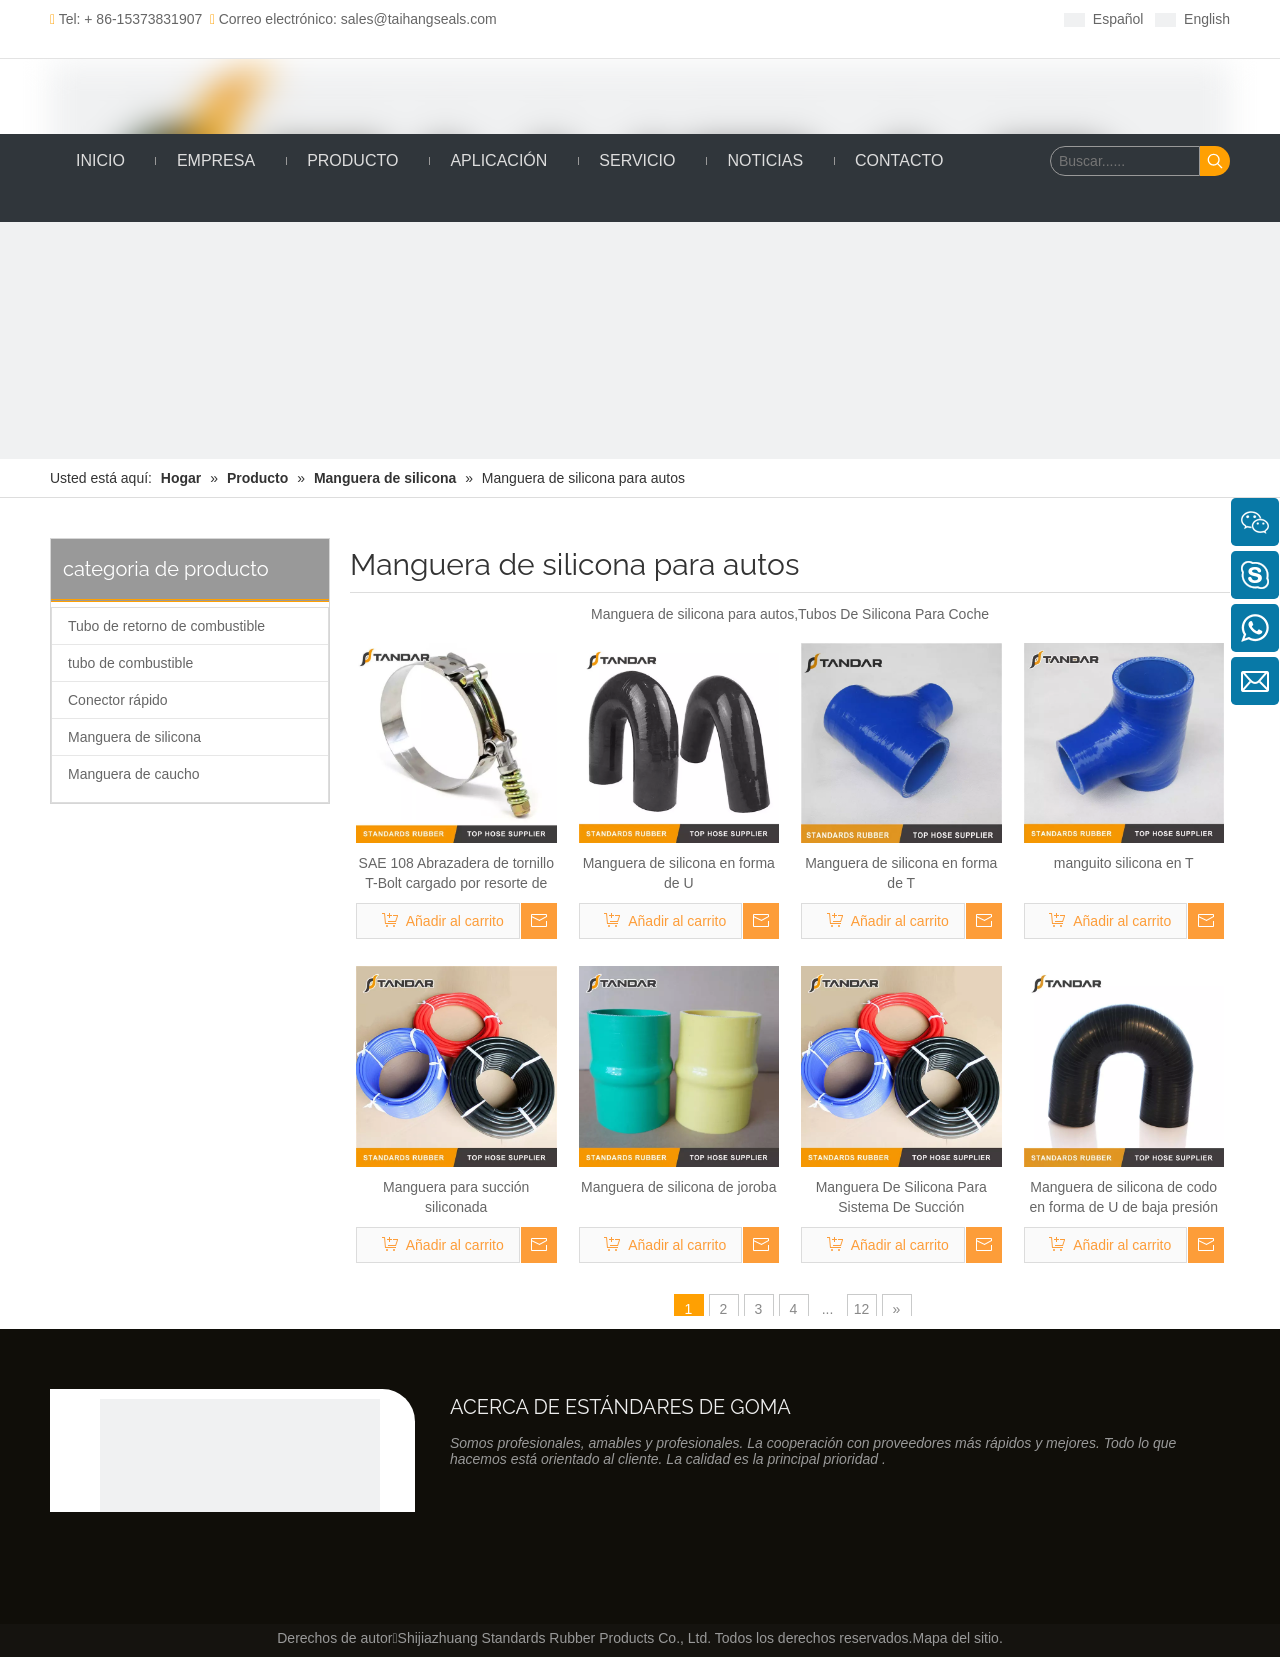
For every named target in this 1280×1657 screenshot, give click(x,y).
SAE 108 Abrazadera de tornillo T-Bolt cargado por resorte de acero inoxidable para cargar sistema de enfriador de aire (456, 874)
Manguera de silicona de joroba (678, 1187)
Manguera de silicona (134, 737)
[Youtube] (736, 18)
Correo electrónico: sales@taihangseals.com (353, 19)
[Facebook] (643, 18)
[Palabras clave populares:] (1215, 161)
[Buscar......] (1125, 161)
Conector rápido (118, 700)
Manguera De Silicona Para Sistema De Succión (901, 1197)
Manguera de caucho (134, 774)
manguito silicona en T (1124, 863)
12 (862, 1309)
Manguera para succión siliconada (456, 1197)
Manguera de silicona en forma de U (679, 873)
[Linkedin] (674, 18)
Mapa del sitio (955, 1638)
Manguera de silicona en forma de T (901, 873)
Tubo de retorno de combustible (166, 626)
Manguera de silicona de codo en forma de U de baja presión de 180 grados (1124, 1198)
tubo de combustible (130, 663)
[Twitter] (705, 18)
